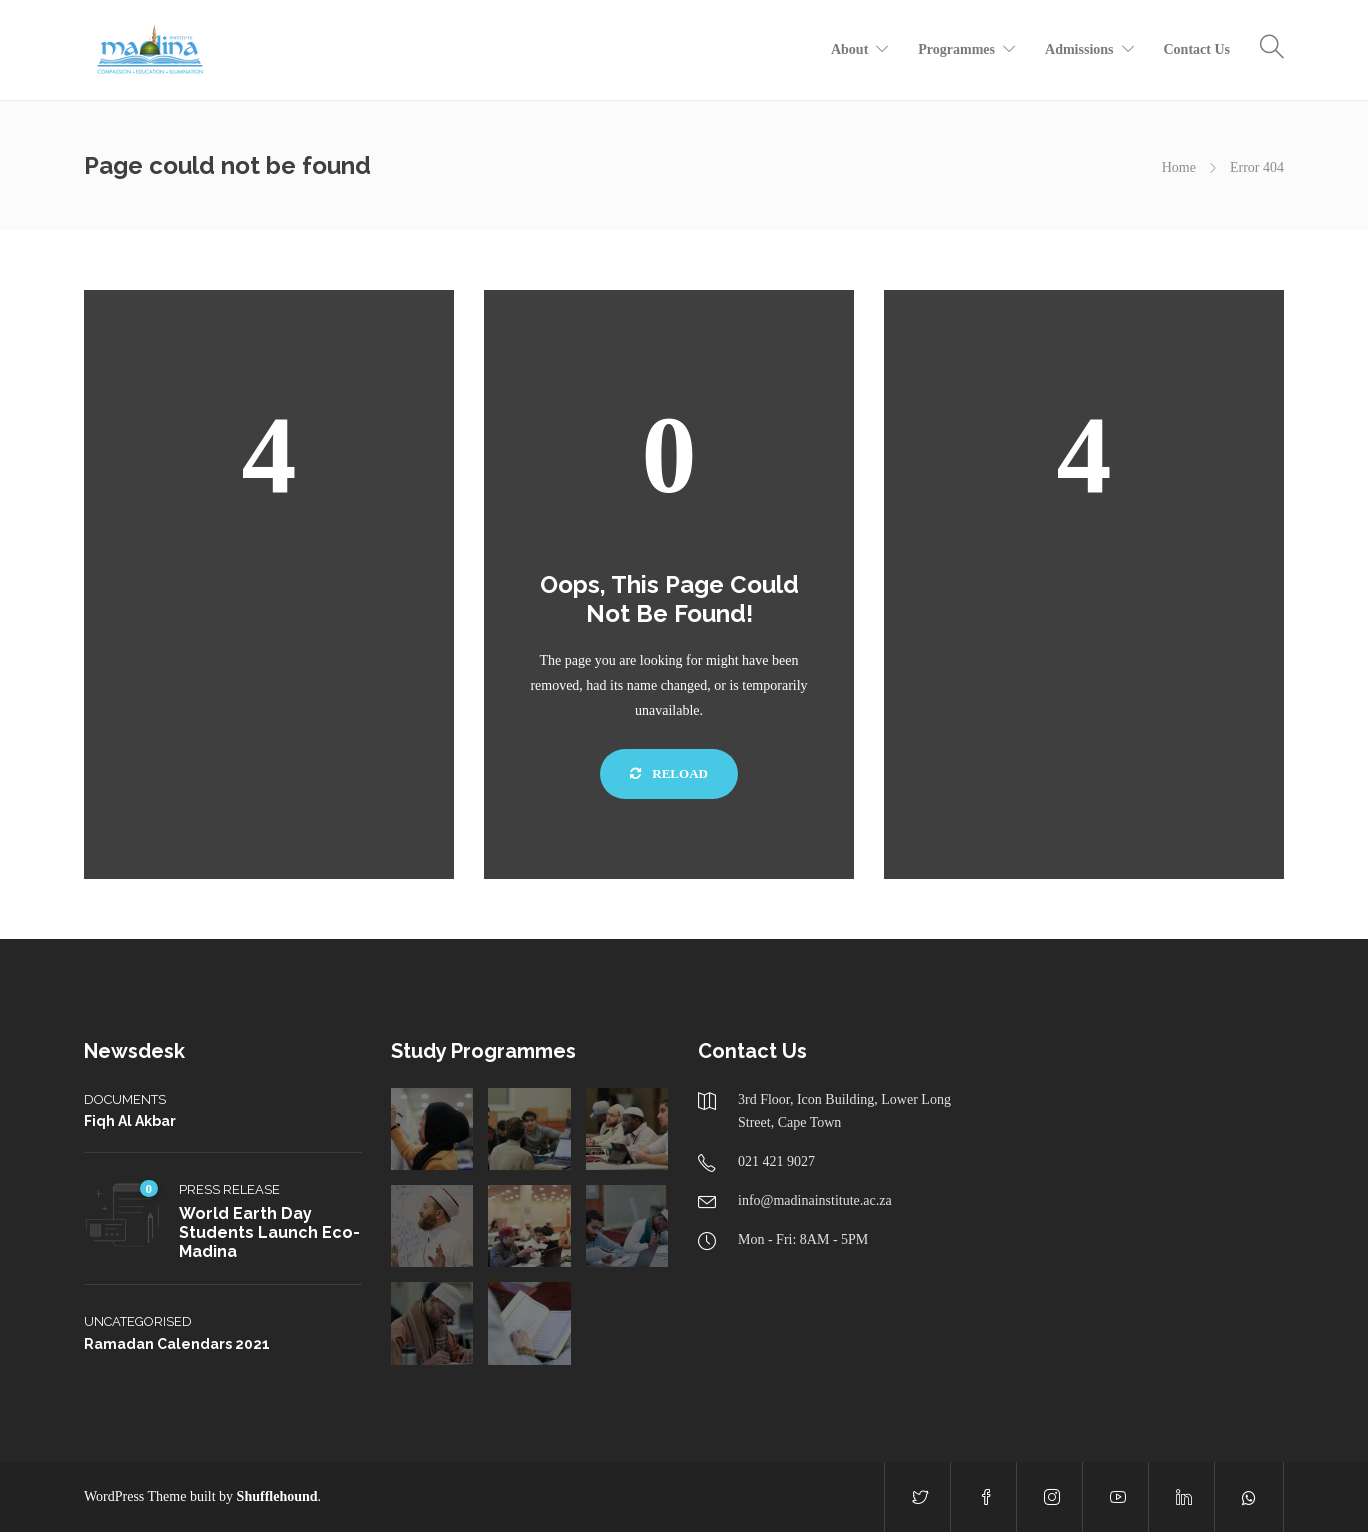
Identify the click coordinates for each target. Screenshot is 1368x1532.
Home (1179, 167)
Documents (125, 1099)
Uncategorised (138, 1321)
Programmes (956, 49)
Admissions (1079, 49)
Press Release (229, 1189)
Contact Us (1197, 49)
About (849, 49)
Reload (669, 773)
